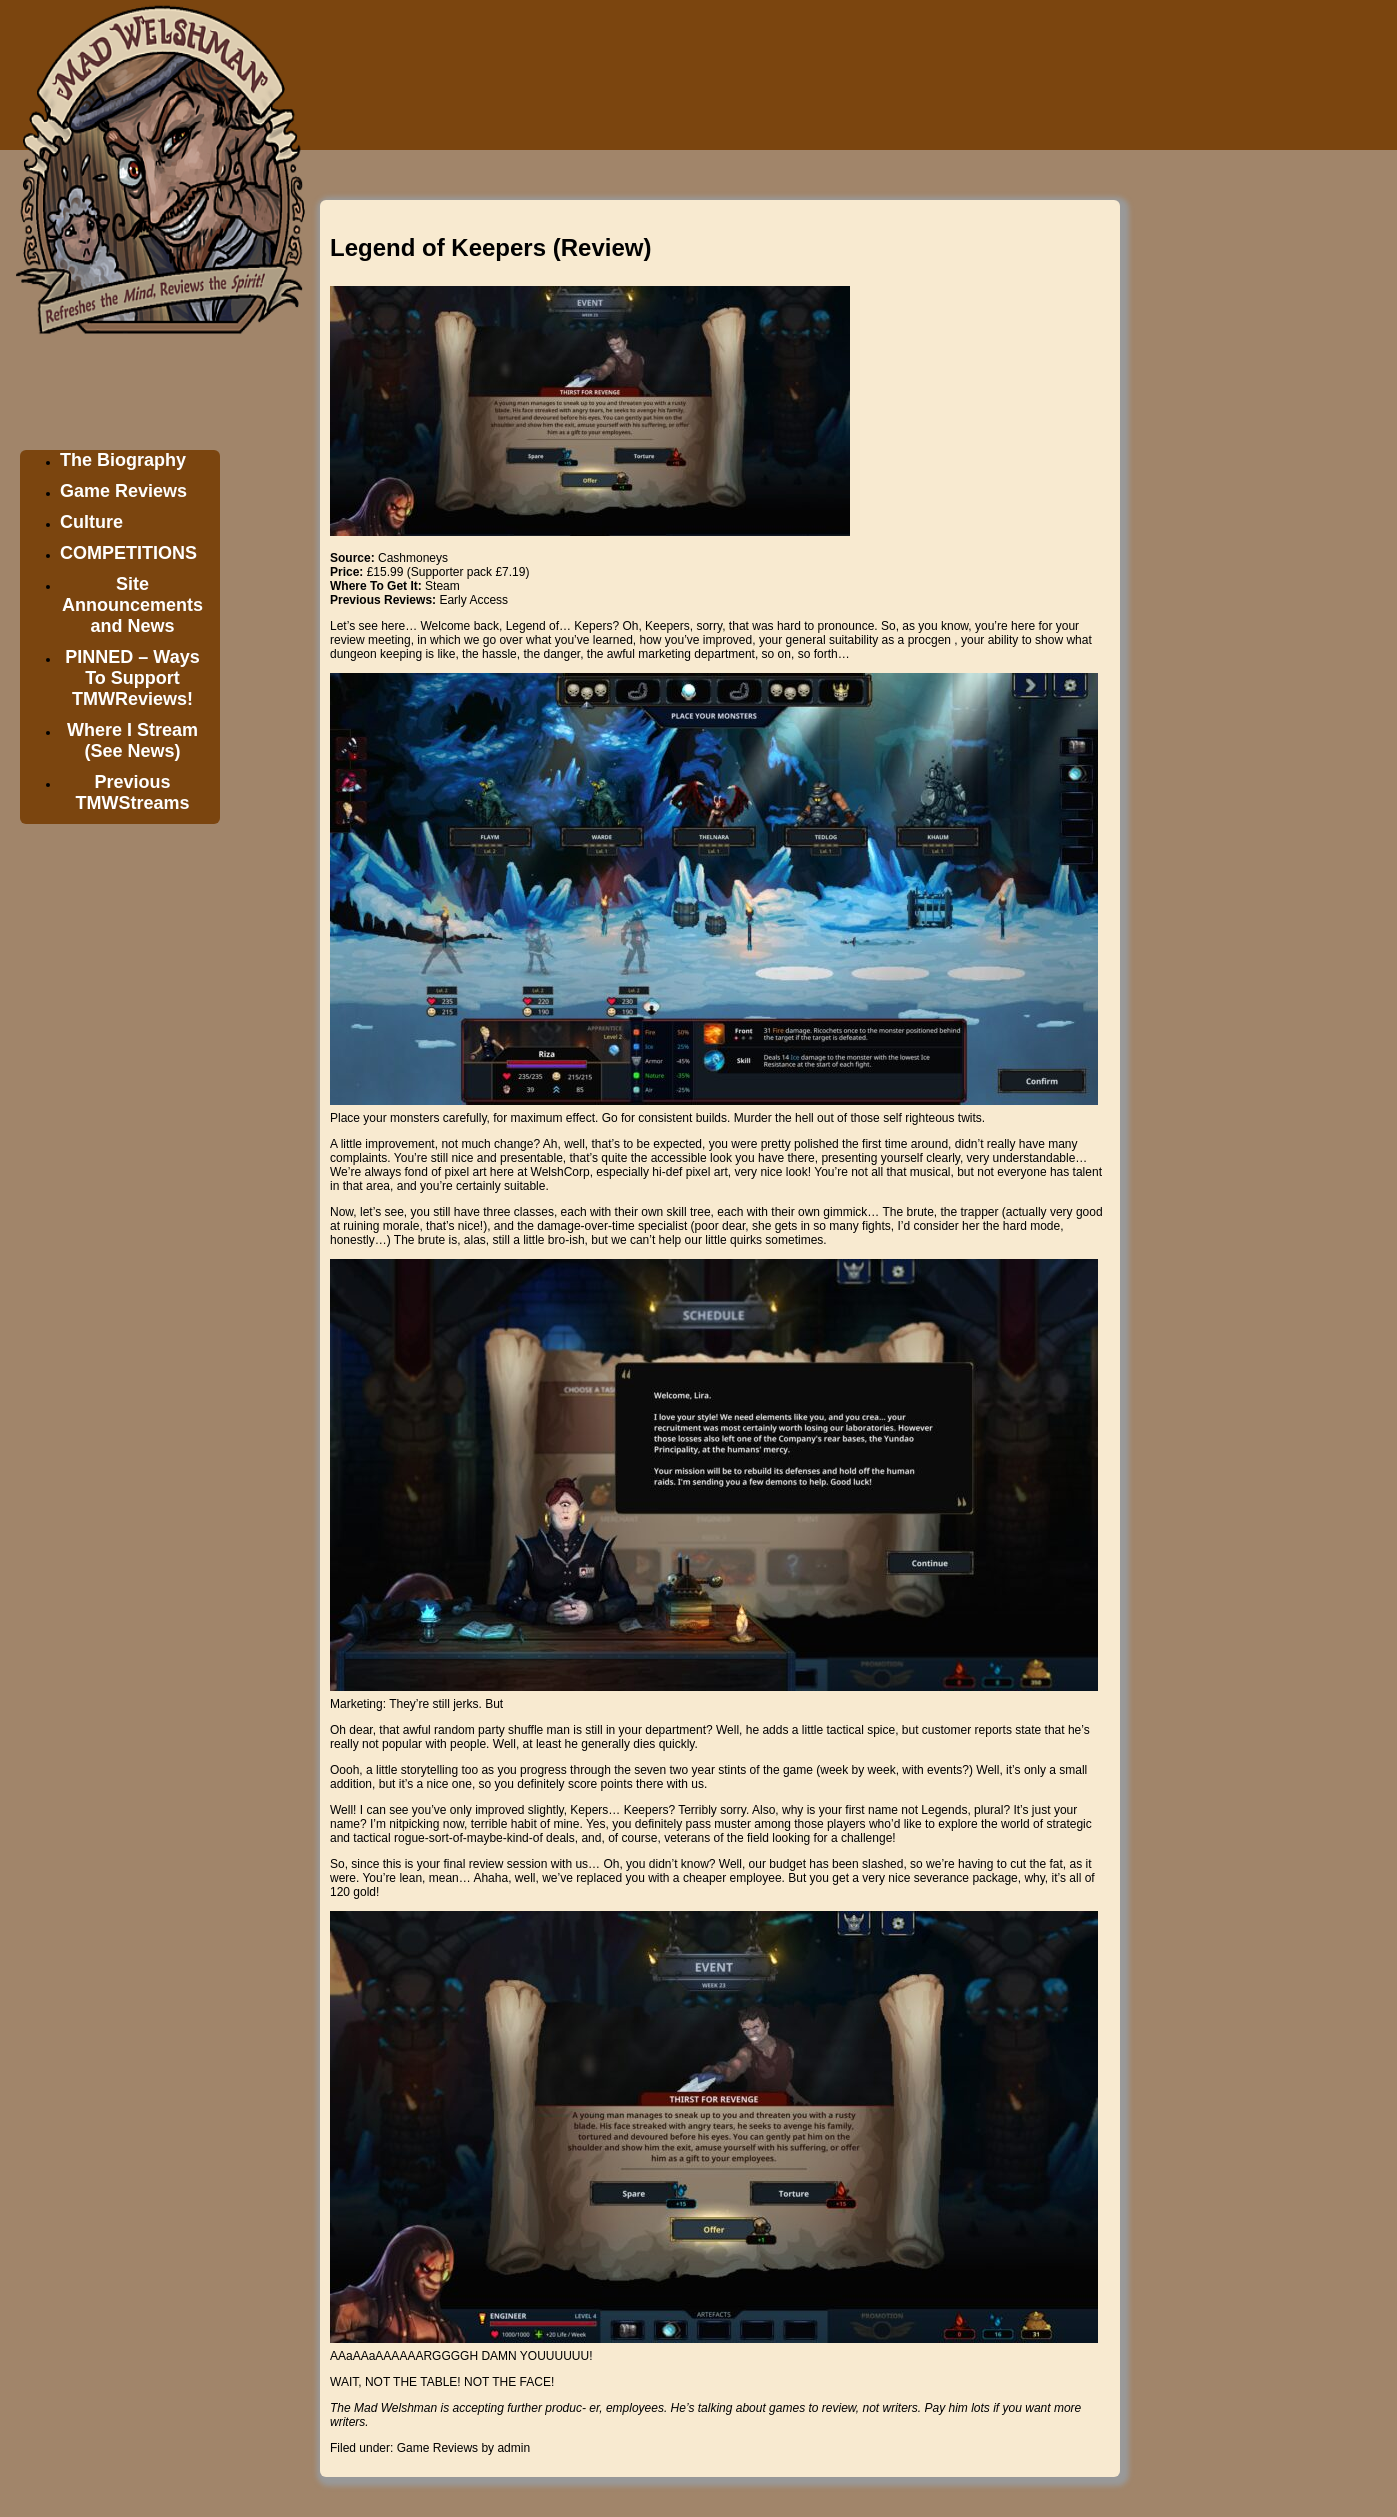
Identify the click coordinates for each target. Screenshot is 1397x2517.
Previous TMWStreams (132, 792)
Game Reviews (123, 491)
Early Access (473, 600)
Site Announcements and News (132, 605)
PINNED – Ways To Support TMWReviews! (132, 678)
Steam (442, 586)
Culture (91, 522)
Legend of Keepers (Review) (490, 247)
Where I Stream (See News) (132, 740)
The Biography (123, 460)
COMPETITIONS (128, 553)
